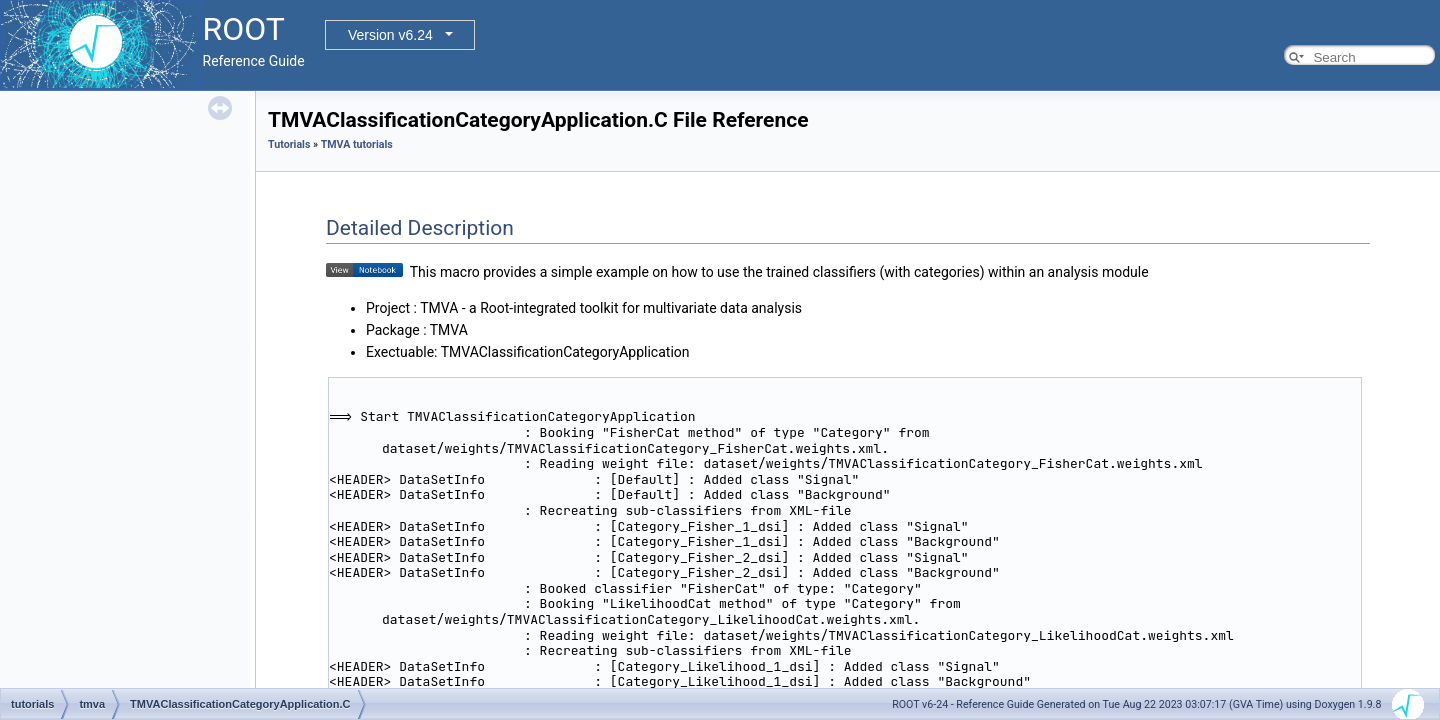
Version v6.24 (390, 35)
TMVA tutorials (357, 144)
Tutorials (289, 144)
